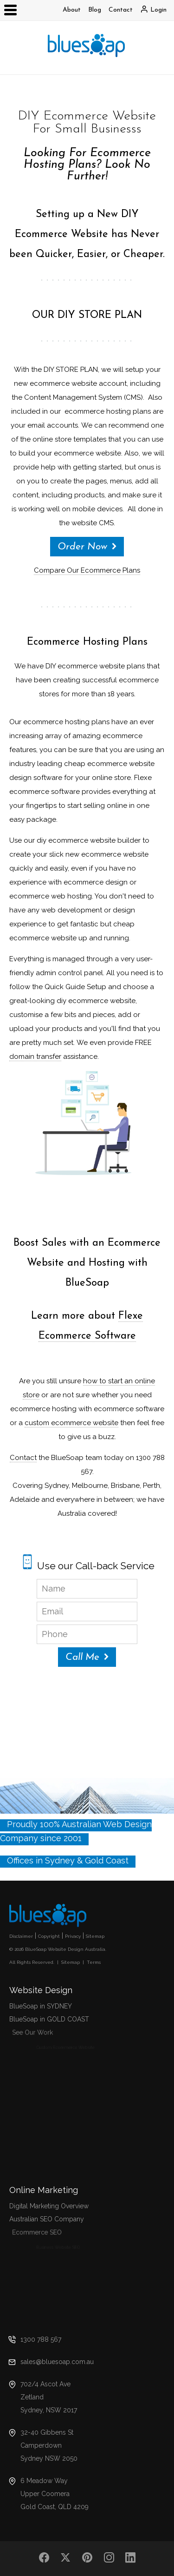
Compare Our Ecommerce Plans (87, 570)
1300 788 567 (40, 2339)
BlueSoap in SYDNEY (40, 2006)
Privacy (73, 1936)
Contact (121, 10)
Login (158, 10)
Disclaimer (21, 1936)
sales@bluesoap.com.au (57, 2361)
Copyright (49, 1936)
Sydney (60, 1860)
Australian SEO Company (50, 2219)
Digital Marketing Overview (49, 2206)
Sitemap (95, 1936)
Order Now (82, 547)
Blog (94, 10)
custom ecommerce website (71, 1423)
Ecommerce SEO (53, 2234)
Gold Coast (107, 1860)
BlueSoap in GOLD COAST (52, 2019)
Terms (94, 1962)
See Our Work (50, 2034)
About (72, 10)
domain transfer (35, 1056)
